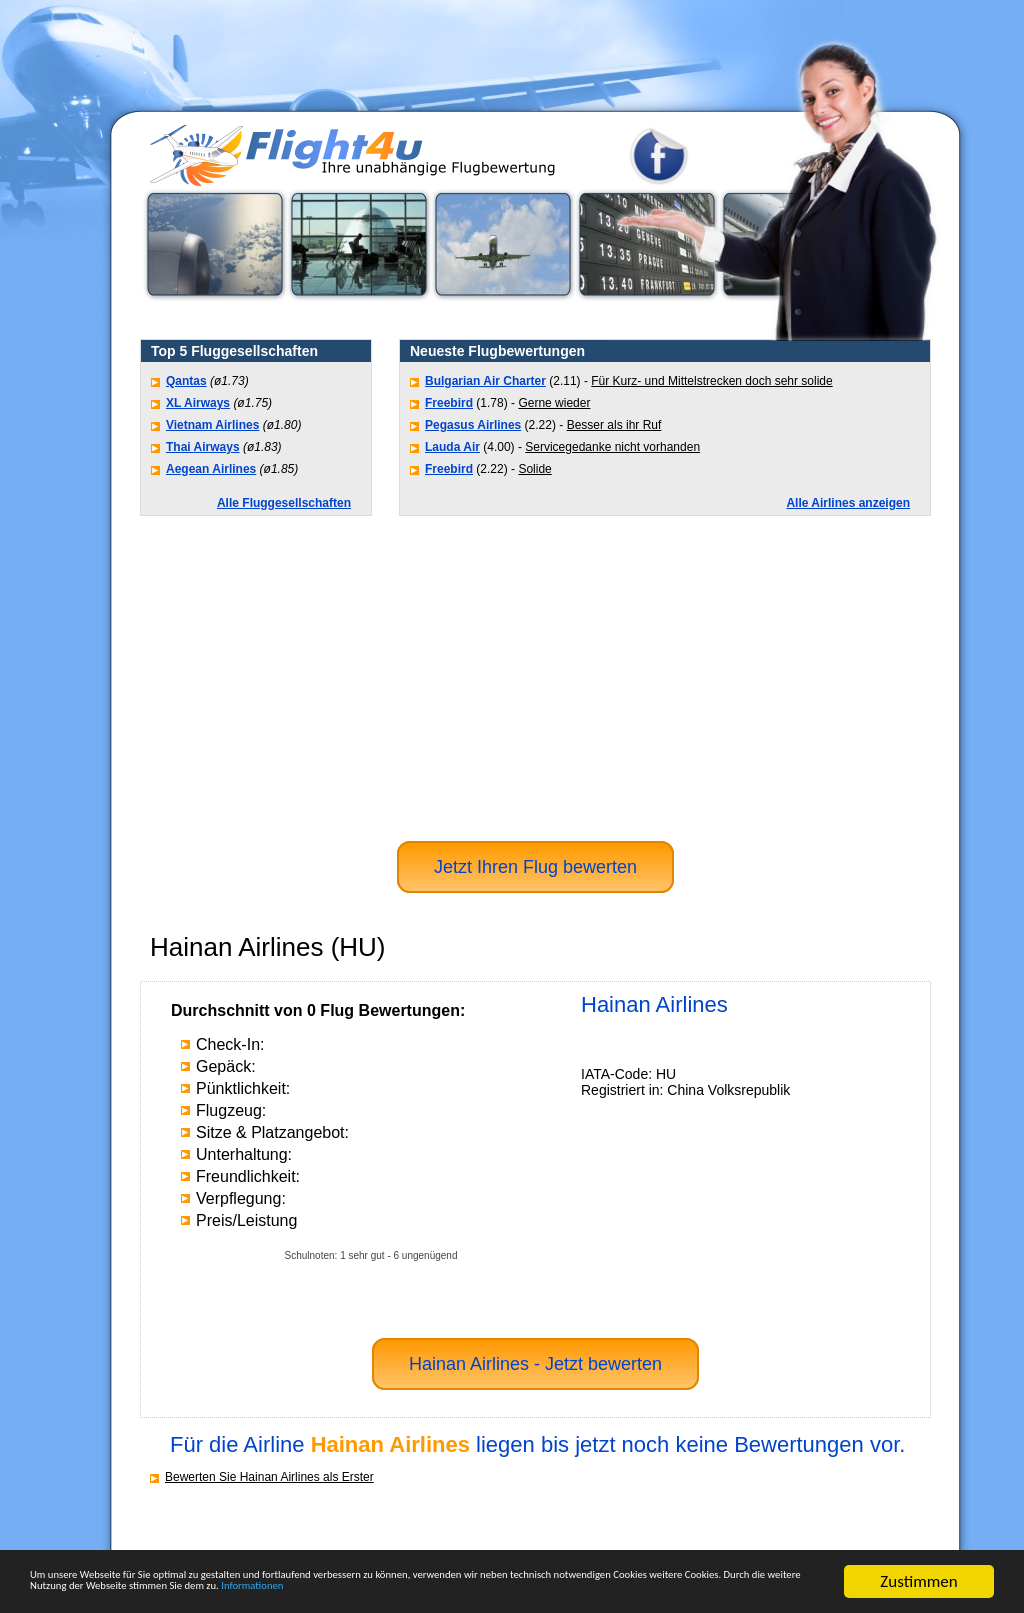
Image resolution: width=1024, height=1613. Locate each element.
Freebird (449, 403)
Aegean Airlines (211, 469)
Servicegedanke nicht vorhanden (612, 447)
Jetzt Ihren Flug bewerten (535, 867)
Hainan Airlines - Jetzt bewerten (535, 1364)
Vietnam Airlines (212, 425)
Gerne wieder (554, 403)
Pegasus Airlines (473, 425)
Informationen (79, 1589)
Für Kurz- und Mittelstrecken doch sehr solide (711, 381)
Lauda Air (452, 447)
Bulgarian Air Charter (485, 381)
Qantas (186, 381)
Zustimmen (918, 1555)
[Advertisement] (535, 676)
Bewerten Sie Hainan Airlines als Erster (269, 1477)
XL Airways (198, 403)
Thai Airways (203, 447)
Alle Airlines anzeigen (848, 503)
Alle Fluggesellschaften (284, 503)
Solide (534, 469)
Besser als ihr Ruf (614, 425)
